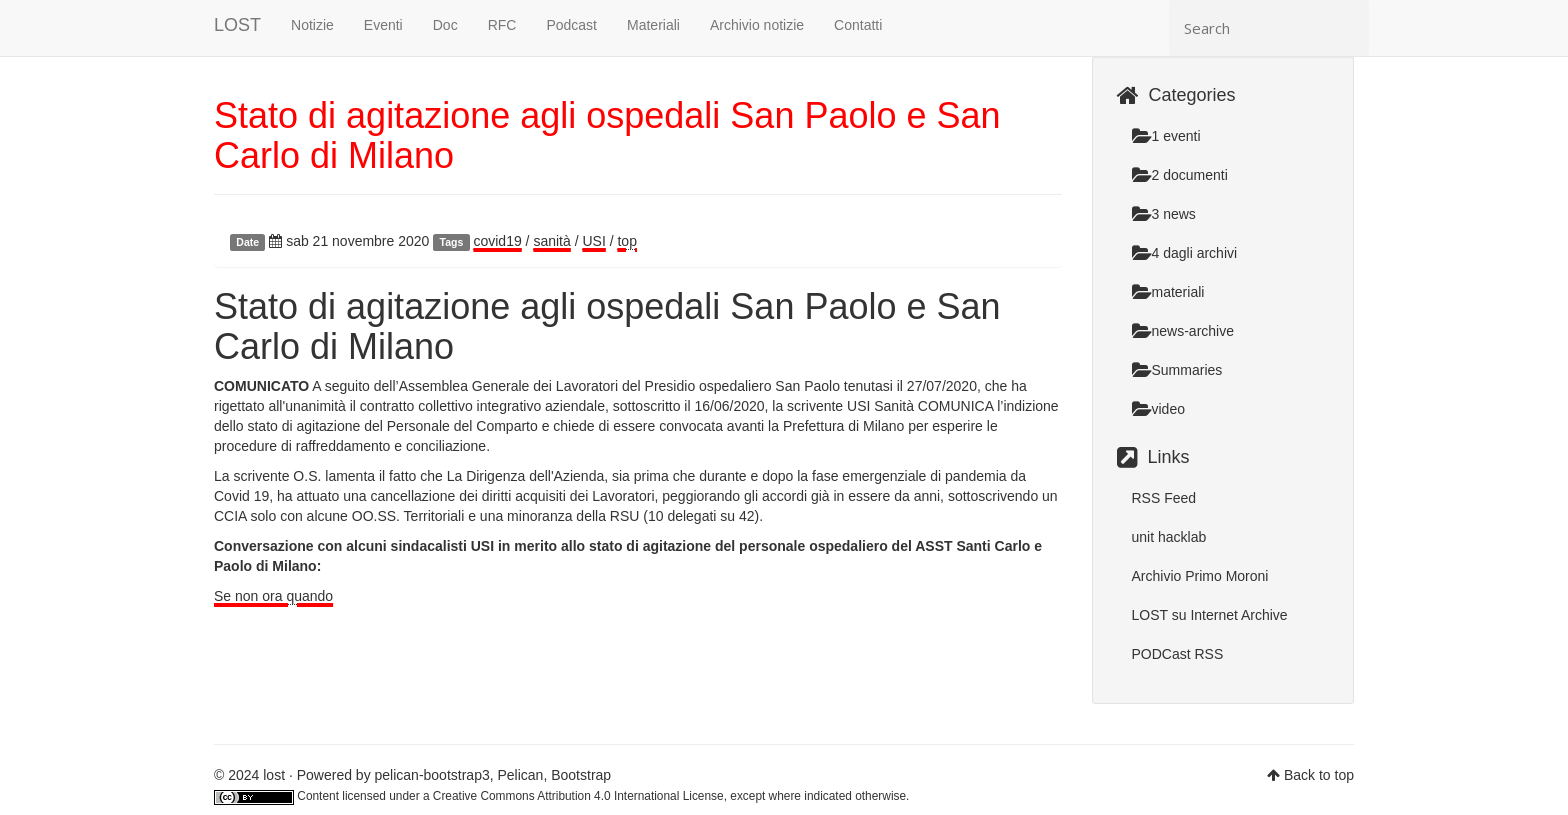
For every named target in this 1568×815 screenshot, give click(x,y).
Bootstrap (581, 775)
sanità (551, 241)
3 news (1164, 214)
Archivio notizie (757, 25)
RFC (502, 25)
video (1158, 409)
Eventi (383, 25)
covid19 (497, 241)
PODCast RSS (1178, 654)
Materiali (653, 25)
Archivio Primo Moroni (1200, 576)
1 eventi (1166, 136)
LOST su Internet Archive (1210, 615)
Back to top (1319, 775)
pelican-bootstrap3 (432, 775)
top (626, 241)
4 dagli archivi (1185, 253)
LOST (237, 25)
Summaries (1177, 370)
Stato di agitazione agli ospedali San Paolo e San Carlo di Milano (607, 135)
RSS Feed (1164, 498)
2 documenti (1180, 175)
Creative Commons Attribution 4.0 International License (578, 796)
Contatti (858, 25)
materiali (1168, 292)
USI (593, 241)
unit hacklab (1169, 537)
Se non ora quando (273, 596)
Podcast (571, 25)
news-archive (1183, 331)
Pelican (520, 775)
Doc (445, 25)
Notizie (312, 25)
